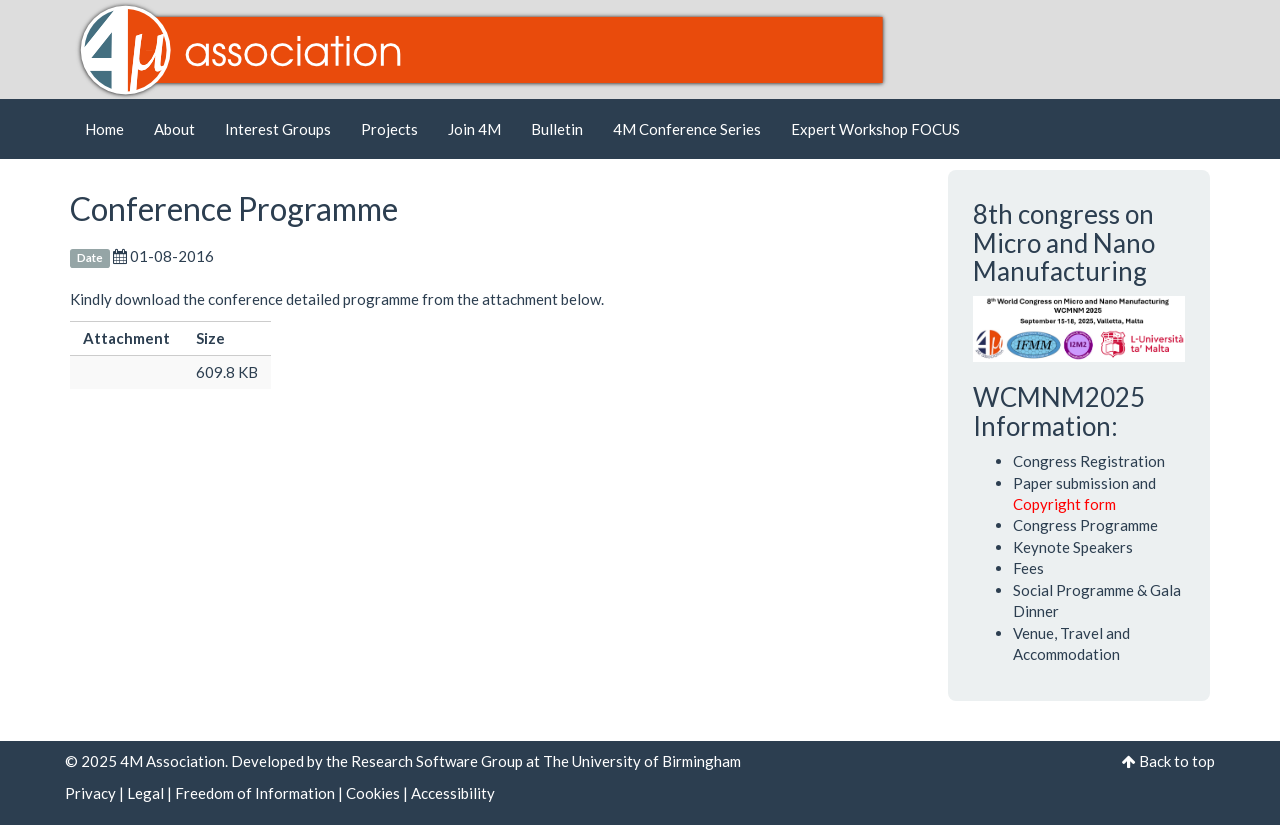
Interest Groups (278, 129)
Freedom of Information (255, 793)
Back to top (1177, 761)
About (174, 129)
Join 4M (474, 129)
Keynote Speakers (1073, 547)
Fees (1028, 568)
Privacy (90, 793)
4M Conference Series (687, 129)
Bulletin (557, 129)
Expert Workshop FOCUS (875, 129)
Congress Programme (1085, 525)
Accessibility (453, 793)
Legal (145, 793)
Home (104, 129)
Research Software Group (437, 761)
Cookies (373, 793)
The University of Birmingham (642, 761)
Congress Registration (1089, 461)
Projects (389, 129)
